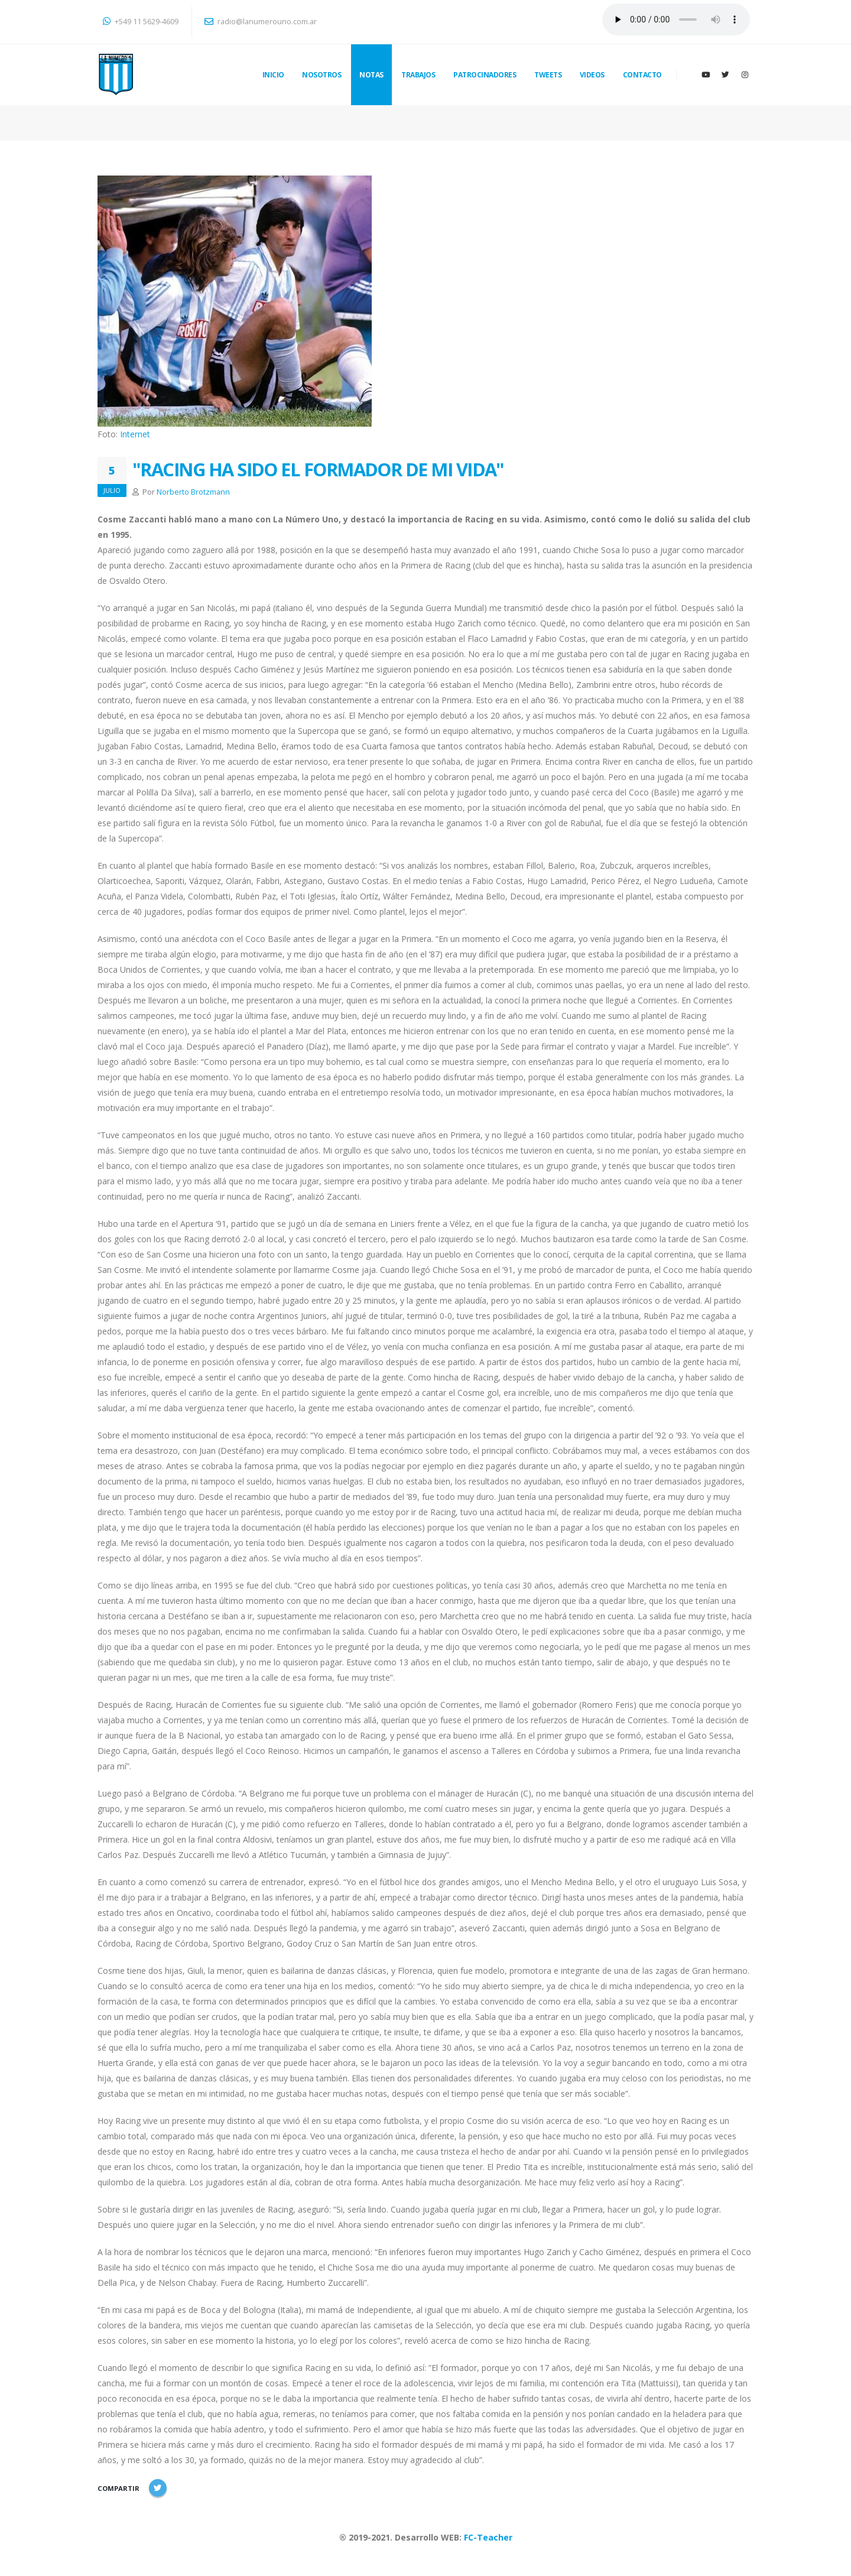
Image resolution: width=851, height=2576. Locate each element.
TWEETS (547, 75)
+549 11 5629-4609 (140, 22)
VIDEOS (592, 75)
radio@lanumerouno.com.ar (260, 22)
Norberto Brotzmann (193, 492)
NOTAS (371, 75)
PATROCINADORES (484, 75)
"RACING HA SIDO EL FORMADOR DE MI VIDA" (318, 469)
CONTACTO (642, 75)
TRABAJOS (418, 75)
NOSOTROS (321, 75)
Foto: (109, 434)
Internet (135, 434)
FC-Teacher (488, 2537)
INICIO (273, 75)
